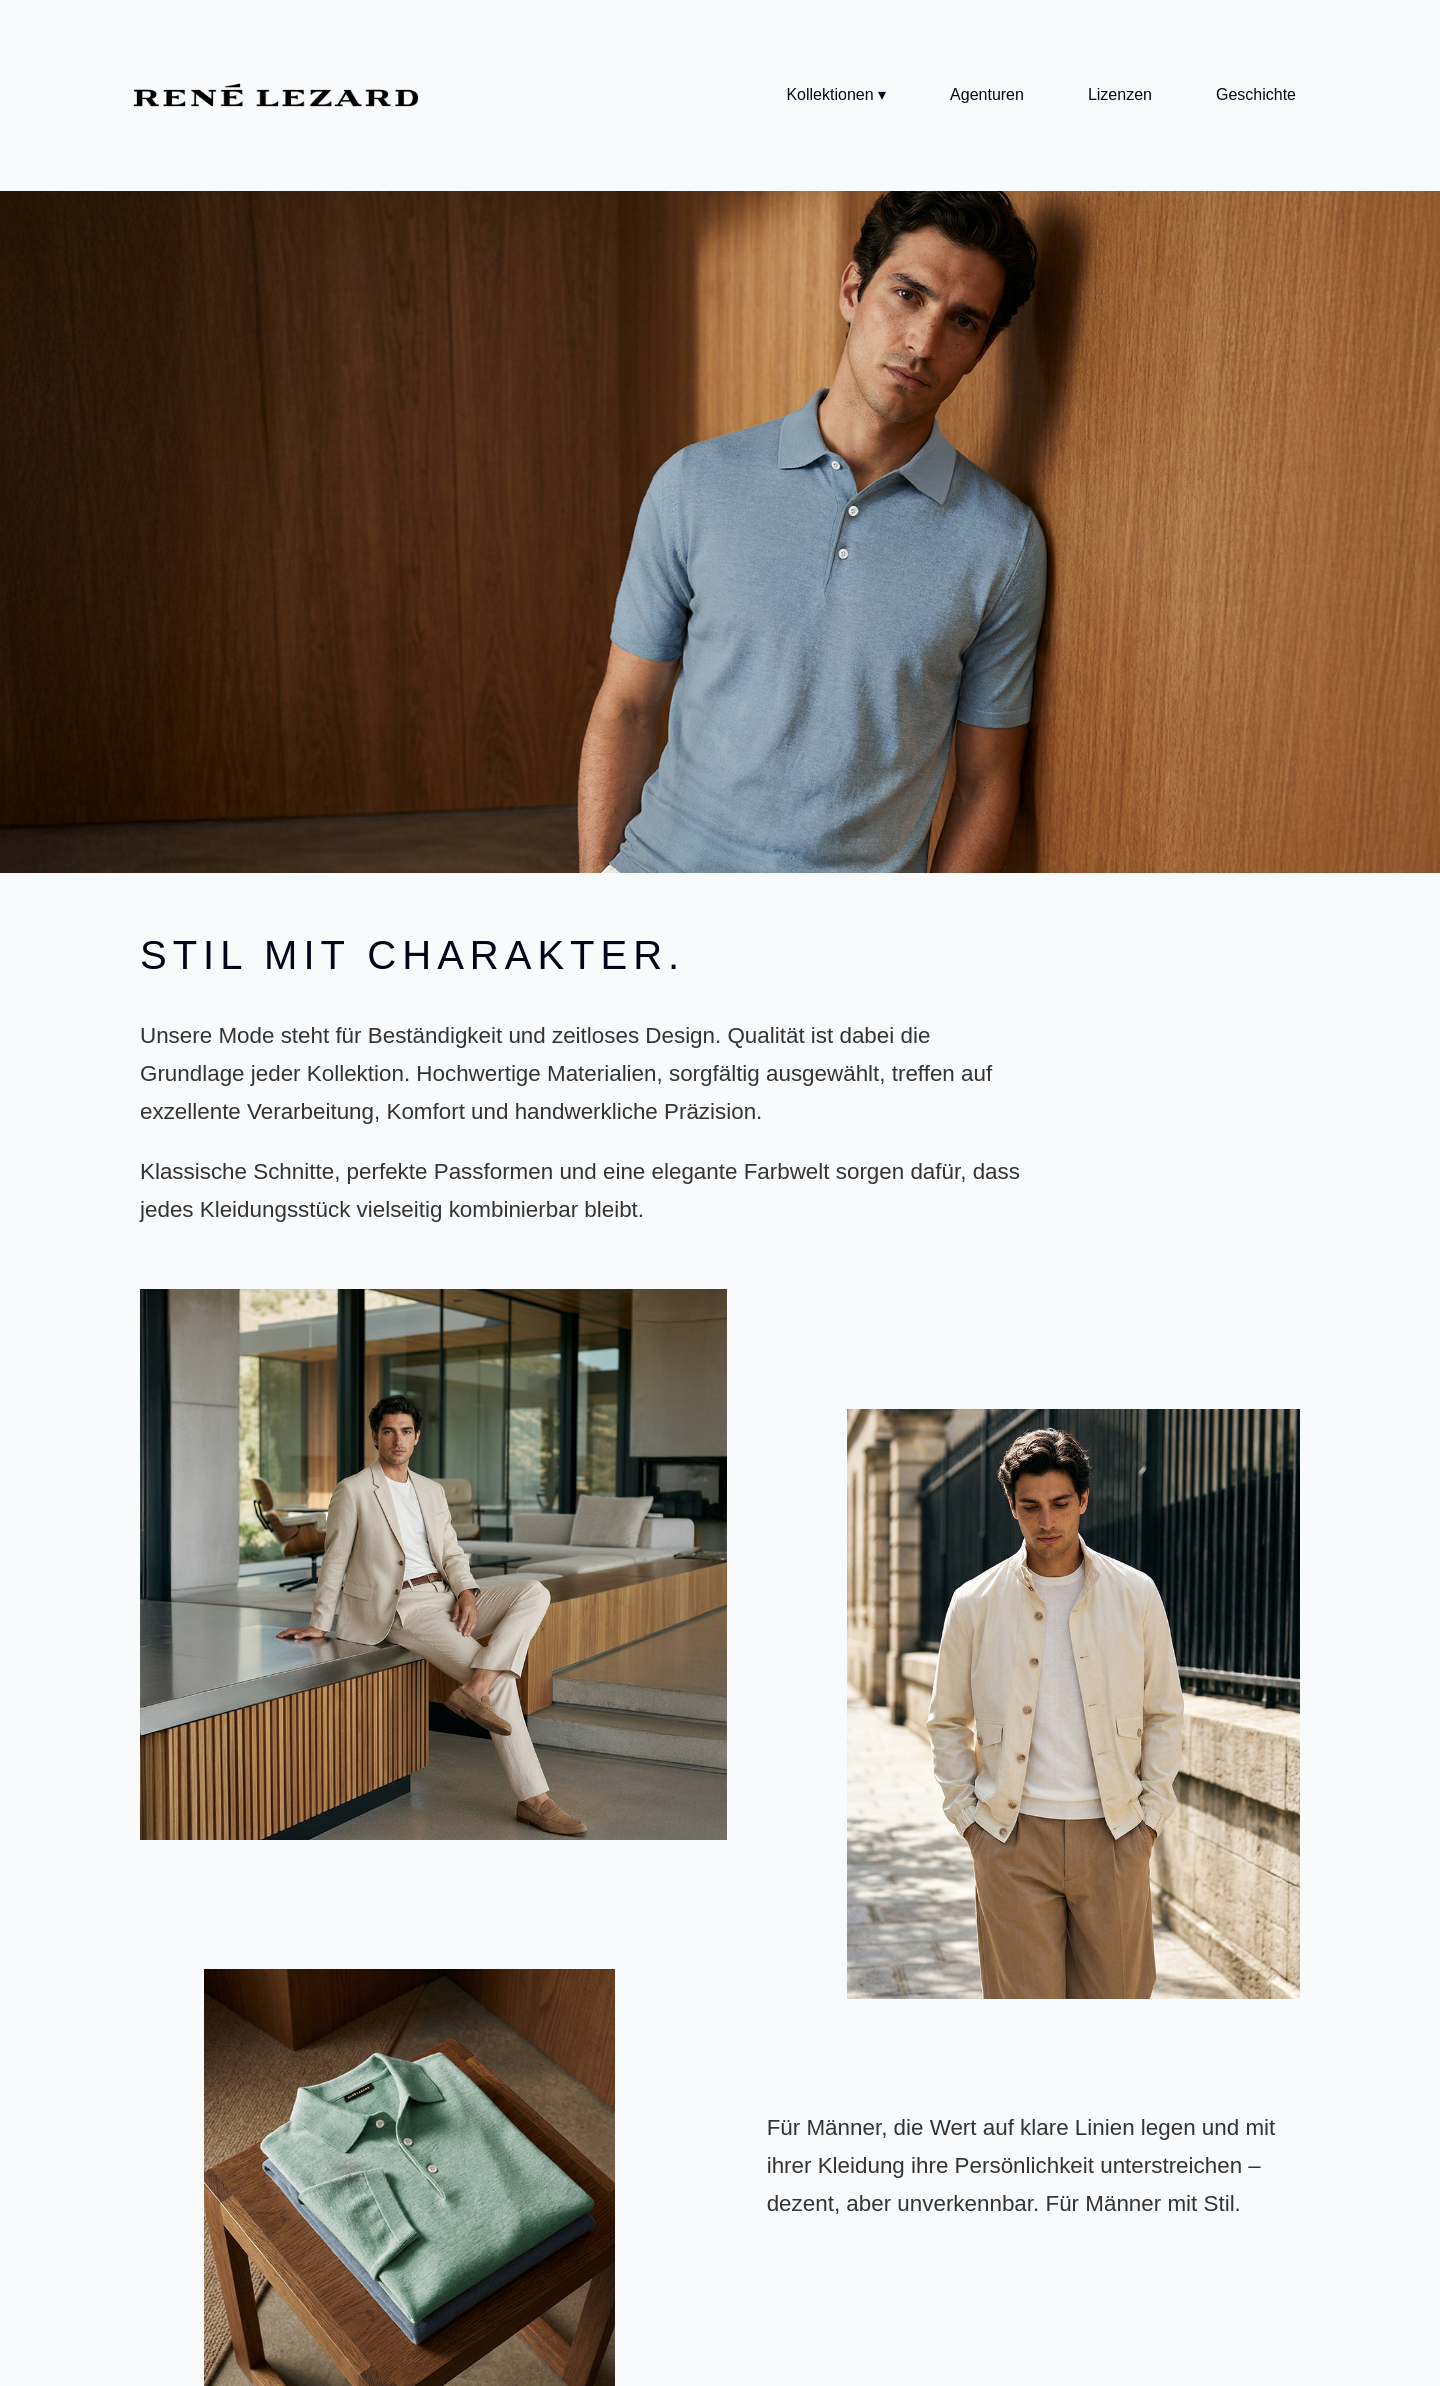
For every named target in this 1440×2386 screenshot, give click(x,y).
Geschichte (1256, 94)
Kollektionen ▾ (836, 94)
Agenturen (987, 94)
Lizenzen (1120, 94)
